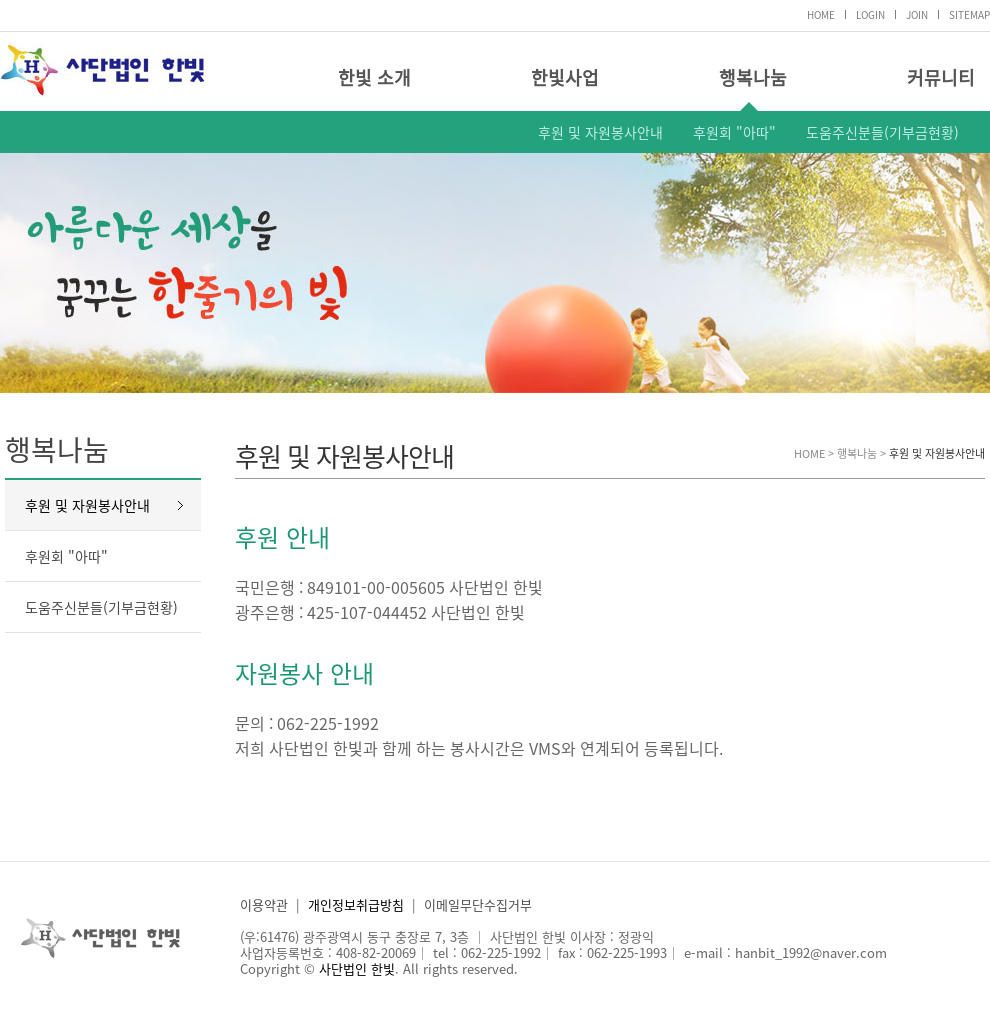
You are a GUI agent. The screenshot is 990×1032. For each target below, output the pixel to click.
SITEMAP (969, 14)
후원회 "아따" (734, 132)
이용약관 (264, 904)
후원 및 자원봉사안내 (600, 132)
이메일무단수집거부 (478, 904)
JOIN (917, 14)
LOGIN (870, 14)
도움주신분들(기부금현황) (882, 132)
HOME (821, 14)
